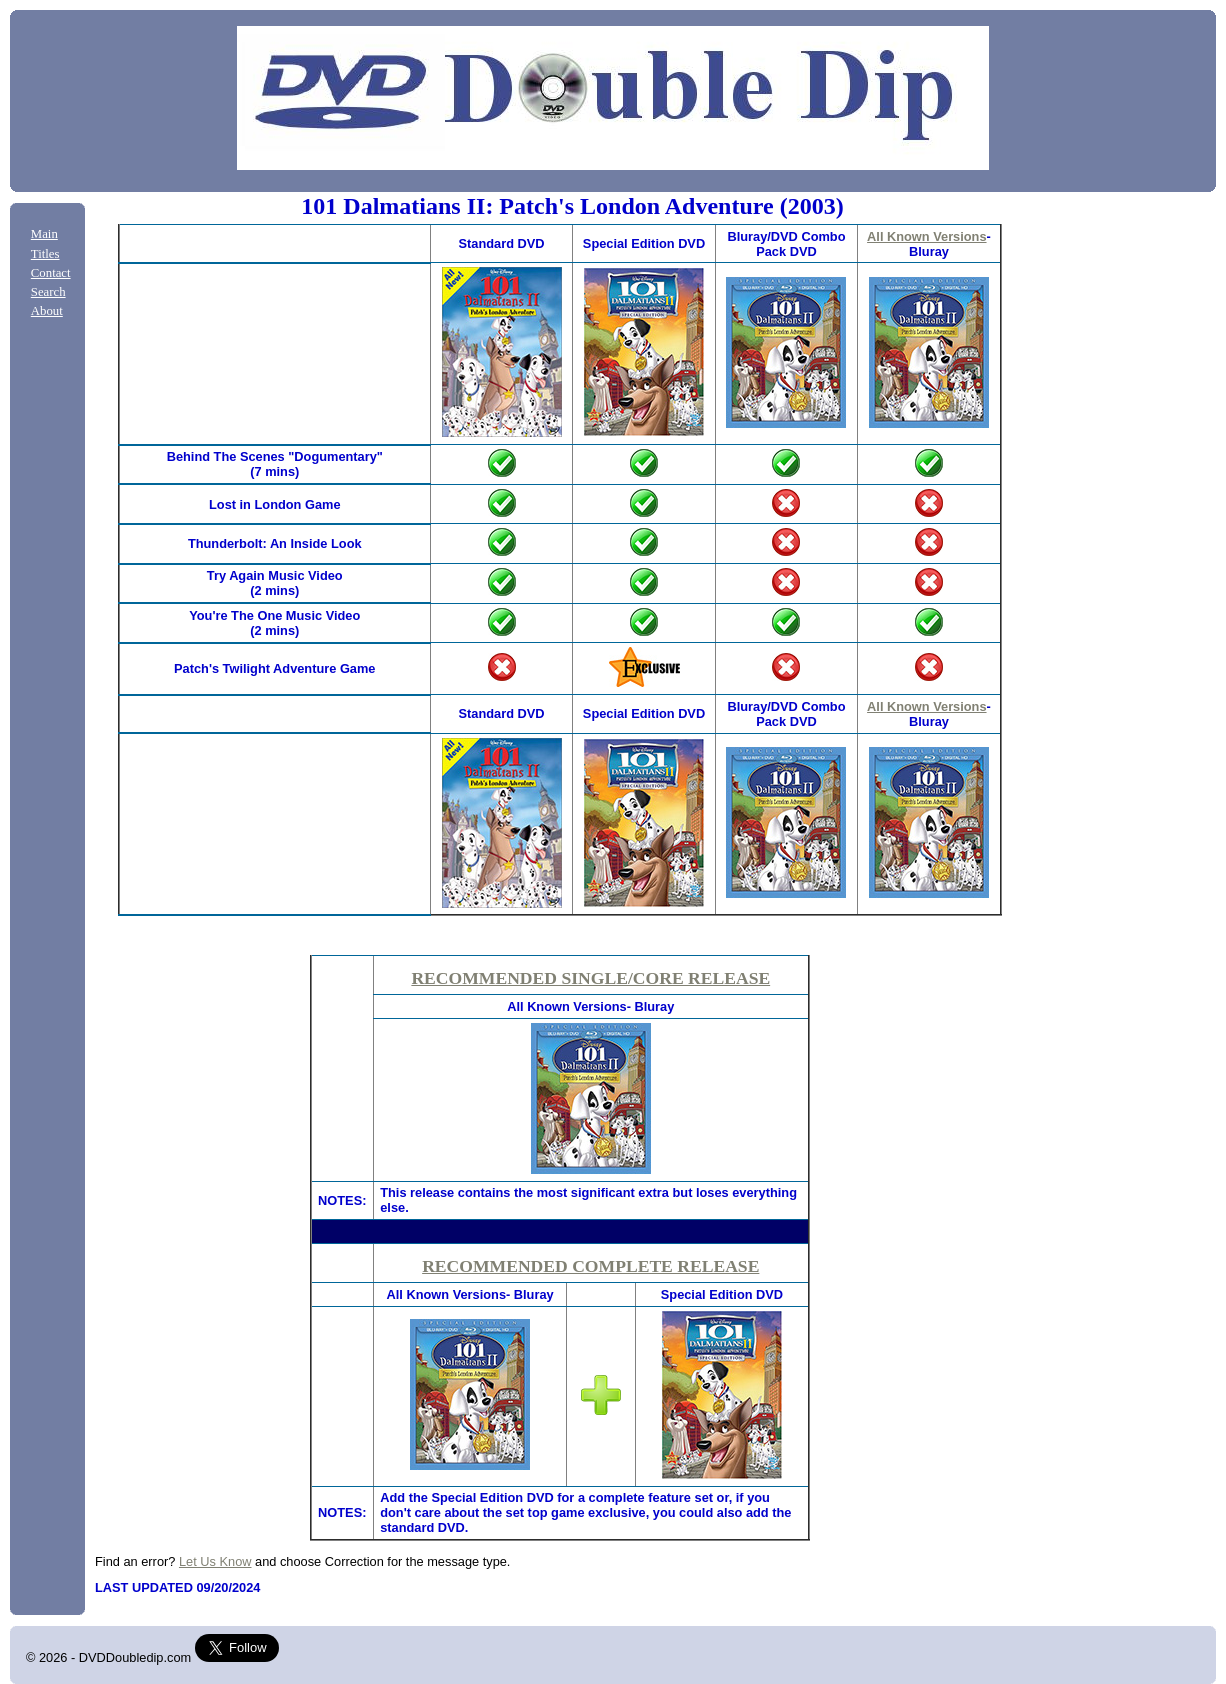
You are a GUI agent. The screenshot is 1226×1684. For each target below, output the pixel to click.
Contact (51, 273)
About (47, 311)
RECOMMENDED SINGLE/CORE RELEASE (590, 978)
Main (44, 234)
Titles (45, 254)
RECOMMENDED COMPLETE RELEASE (590, 1266)
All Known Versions (926, 236)
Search (48, 292)
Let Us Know (215, 1561)
